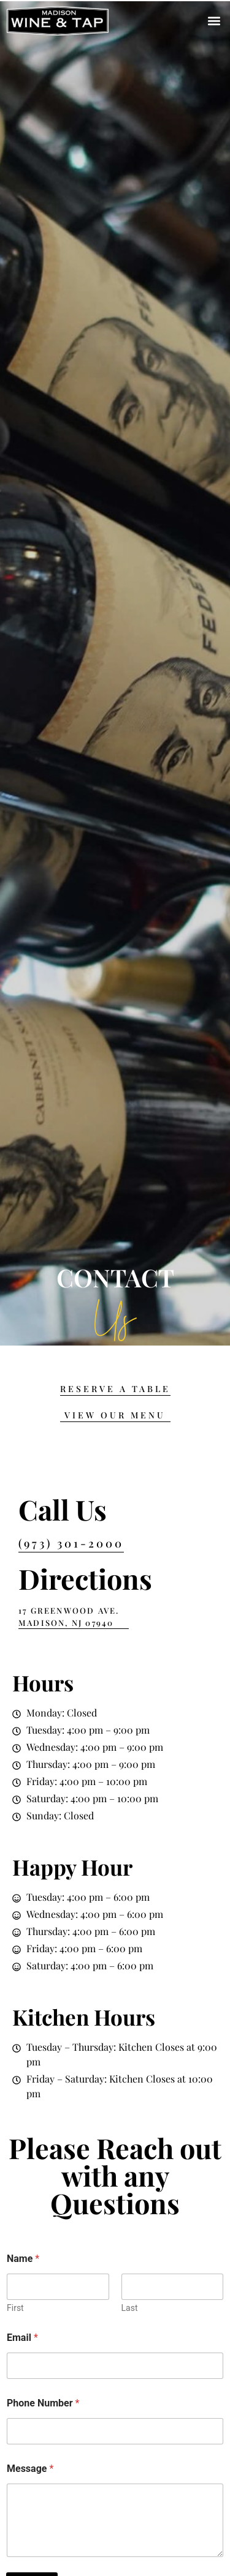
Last (129, 2308)
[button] (214, 21)
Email (22, 2337)
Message (30, 2468)
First (15, 2308)
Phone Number (43, 2403)
